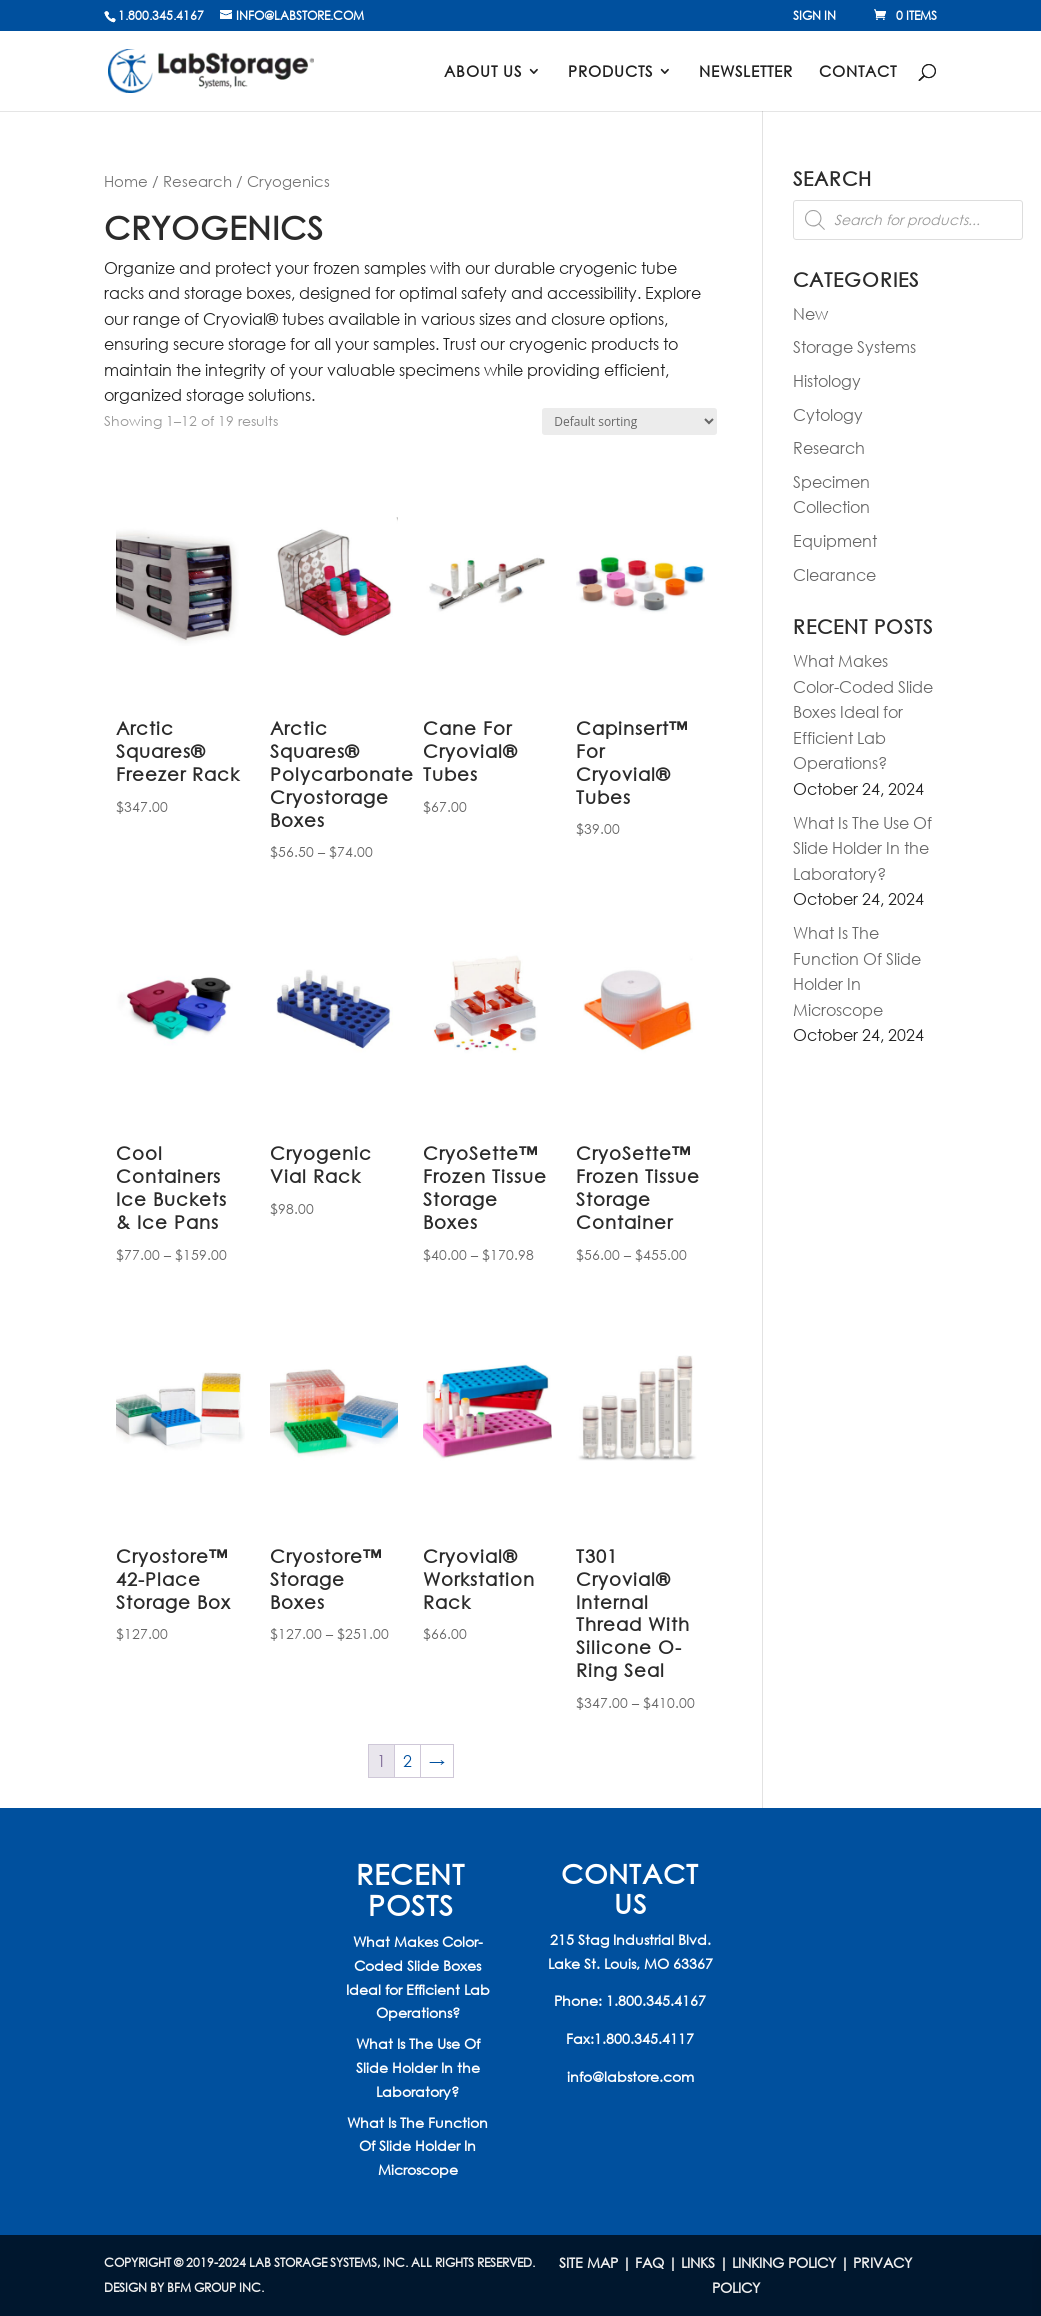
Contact (858, 72)
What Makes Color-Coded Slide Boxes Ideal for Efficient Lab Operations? (863, 711)
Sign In (814, 17)
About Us (483, 72)
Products (610, 72)
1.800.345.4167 (656, 2000)
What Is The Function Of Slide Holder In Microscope (417, 2146)
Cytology (828, 414)
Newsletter (746, 72)
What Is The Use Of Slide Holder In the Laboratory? (862, 848)
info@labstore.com (630, 2076)
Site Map (588, 2262)
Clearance (834, 574)
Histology (827, 380)
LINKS (698, 2262)
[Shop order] (629, 421)
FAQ (649, 2262)
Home (126, 181)
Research (197, 181)
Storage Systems (854, 346)
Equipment (835, 540)
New (810, 313)
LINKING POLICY (784, 2262)
